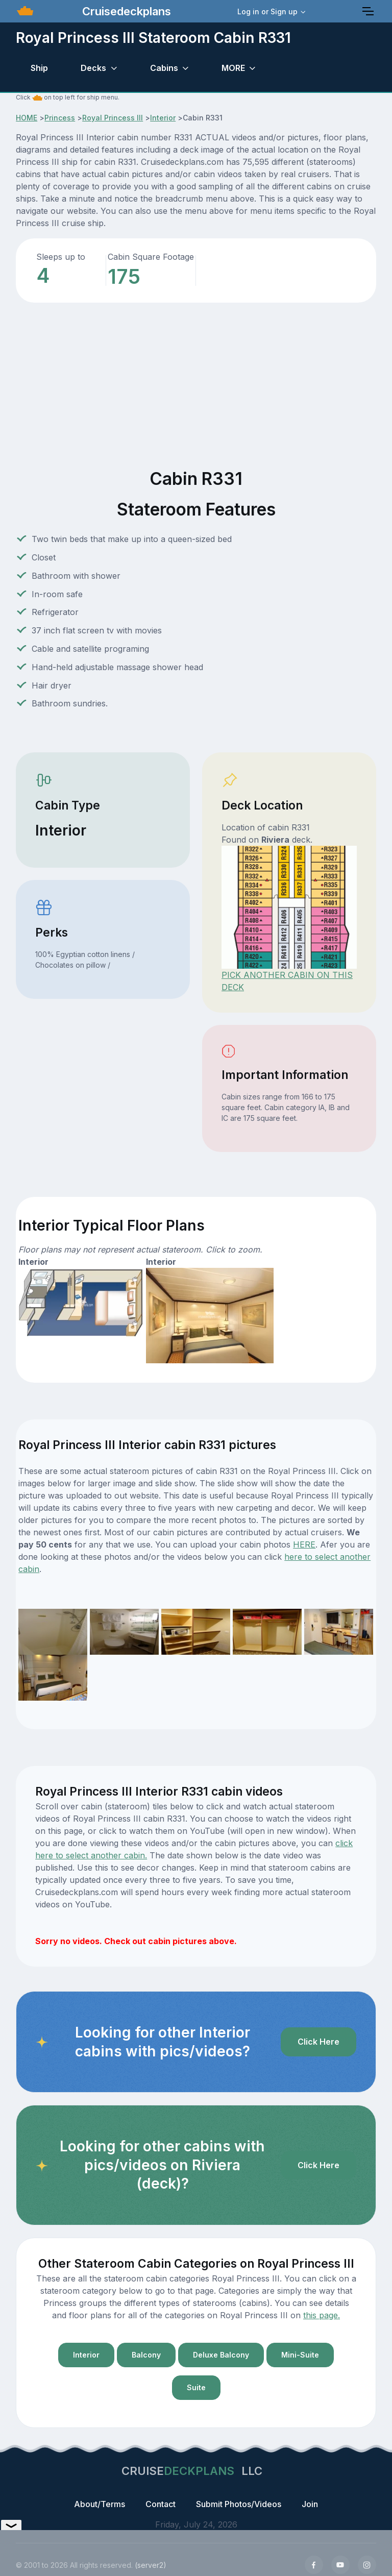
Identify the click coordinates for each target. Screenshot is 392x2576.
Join (310, 2504)
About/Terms (99, 2504)
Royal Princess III (112, 117)
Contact (160, 2504)
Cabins (164, 68)
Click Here (318, 2042)
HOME (26, 117)
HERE (304, 1544)
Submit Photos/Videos (238, 2504)
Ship (39, 68)
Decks (93, 68)
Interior (163, 117)
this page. (321, 2315)
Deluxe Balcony (221, 2354)
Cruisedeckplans (125, 11)
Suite (196, 2387)
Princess (59, 117)
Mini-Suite (300, 2354)
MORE (233, 68)
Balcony (146, 2354)
